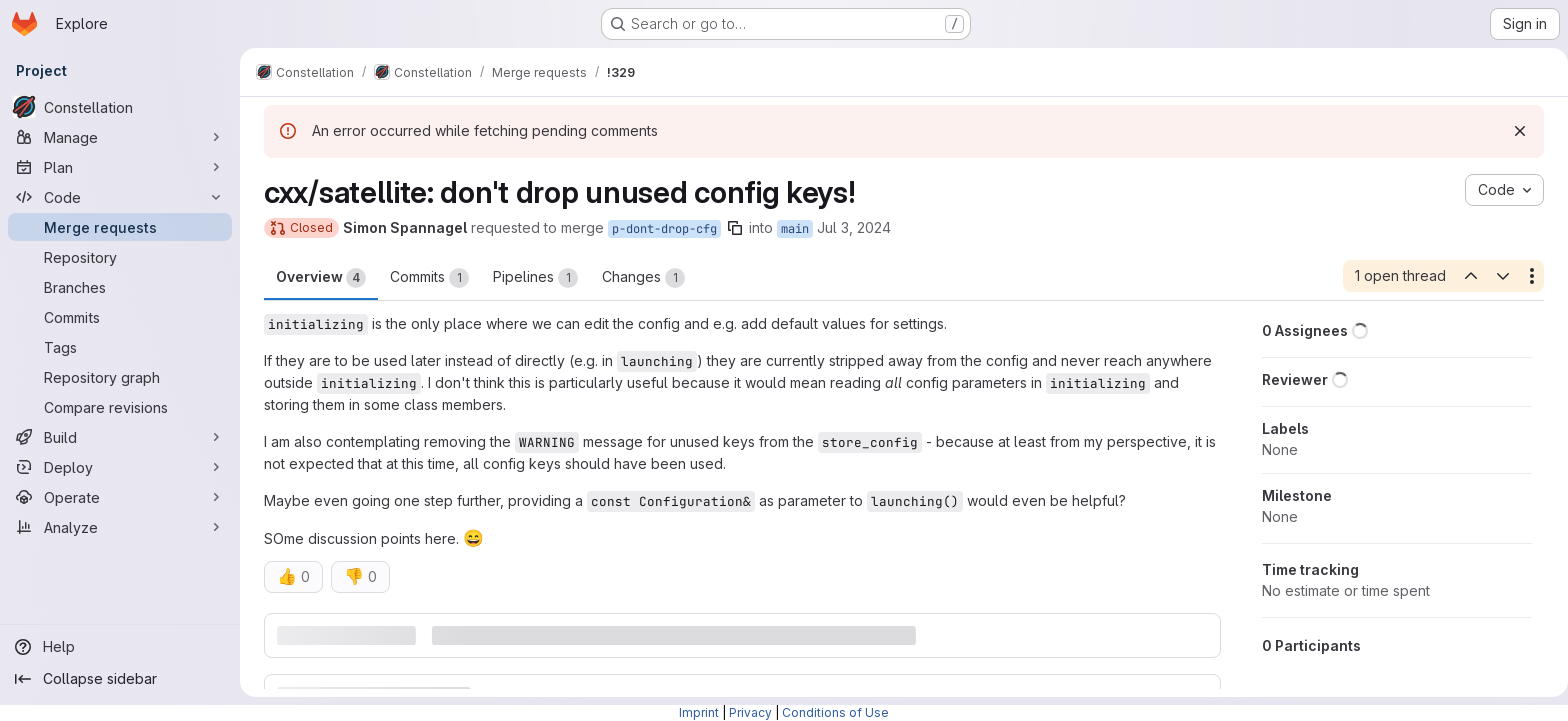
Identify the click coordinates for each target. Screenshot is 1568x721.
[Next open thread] (1499, 276)
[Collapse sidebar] (120, 679)
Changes (639, 278)
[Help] (120, 647)
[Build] (120, 437)
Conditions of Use (835, 712)
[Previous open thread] (1466, 276)
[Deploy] (120, 467)
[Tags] (120, 347)
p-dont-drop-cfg (660, 229)
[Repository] (120, 257)
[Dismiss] (1516, 131)
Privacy (750, 712)
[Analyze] (120, 527)
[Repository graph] (120, 377)
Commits (425, 278)
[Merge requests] (120, 227)
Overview (317, 278)
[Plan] (120, 167)
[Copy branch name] (731, 228)
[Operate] (120, 497)
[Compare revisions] (120, 407)
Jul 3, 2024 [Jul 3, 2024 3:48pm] (850, 227)
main (791, 229)
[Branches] (120, 287)
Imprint (699, 712)
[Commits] (120, 317)
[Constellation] (120, 107)
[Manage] (120, 137)
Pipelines (531, 278)
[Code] (120, 197)
